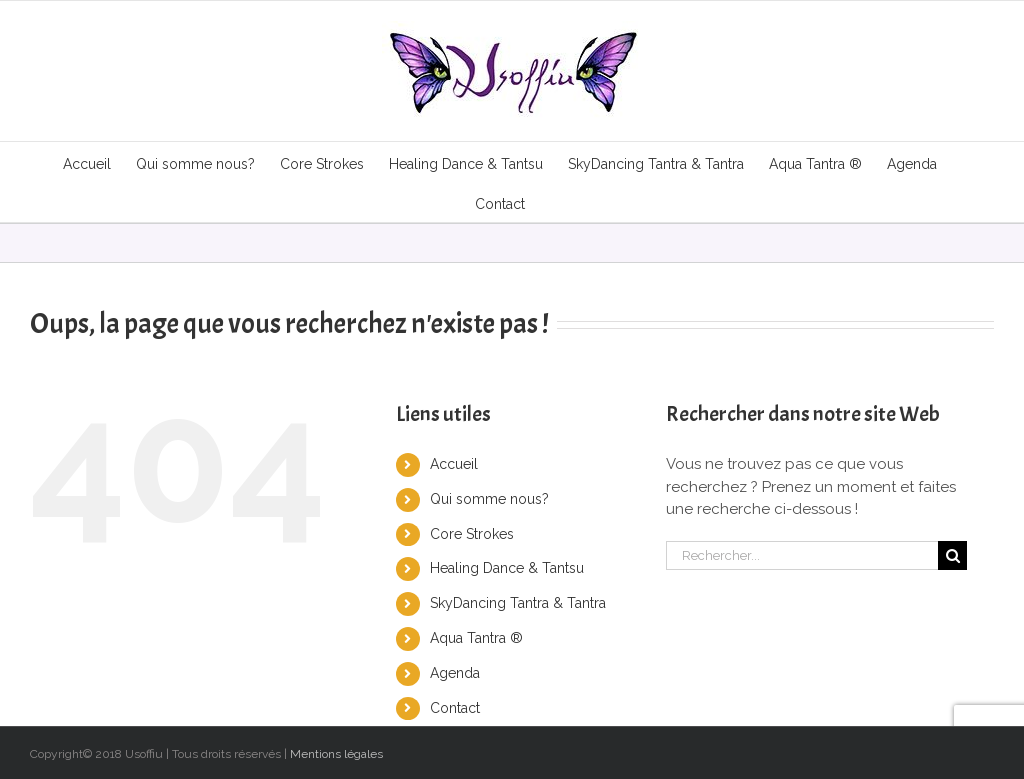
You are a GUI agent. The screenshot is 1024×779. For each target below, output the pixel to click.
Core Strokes (472, 534)
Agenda (455, 673)
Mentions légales (336, 754)
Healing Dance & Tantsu (507, 568)
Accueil (454, 464)
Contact (455, 708)
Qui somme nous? (489, 499)
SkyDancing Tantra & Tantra (518, 603)
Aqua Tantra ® (476, 638)
